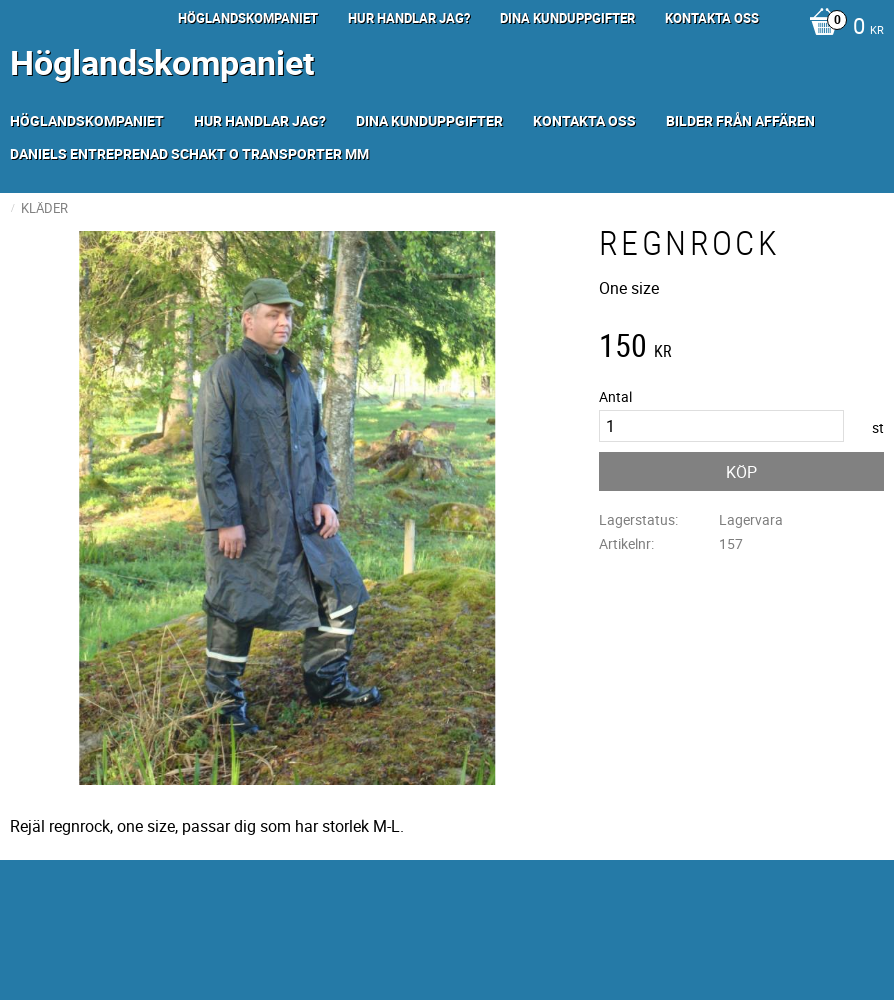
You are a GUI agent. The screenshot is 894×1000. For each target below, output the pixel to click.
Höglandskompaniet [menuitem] (248, 18)
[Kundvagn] (841, 28)
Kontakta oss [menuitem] (712, 18)
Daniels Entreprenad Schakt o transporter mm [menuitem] (189, 153)
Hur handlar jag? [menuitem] (409, 18)
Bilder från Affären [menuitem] (740, 120)
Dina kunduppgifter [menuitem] (567, 18)
